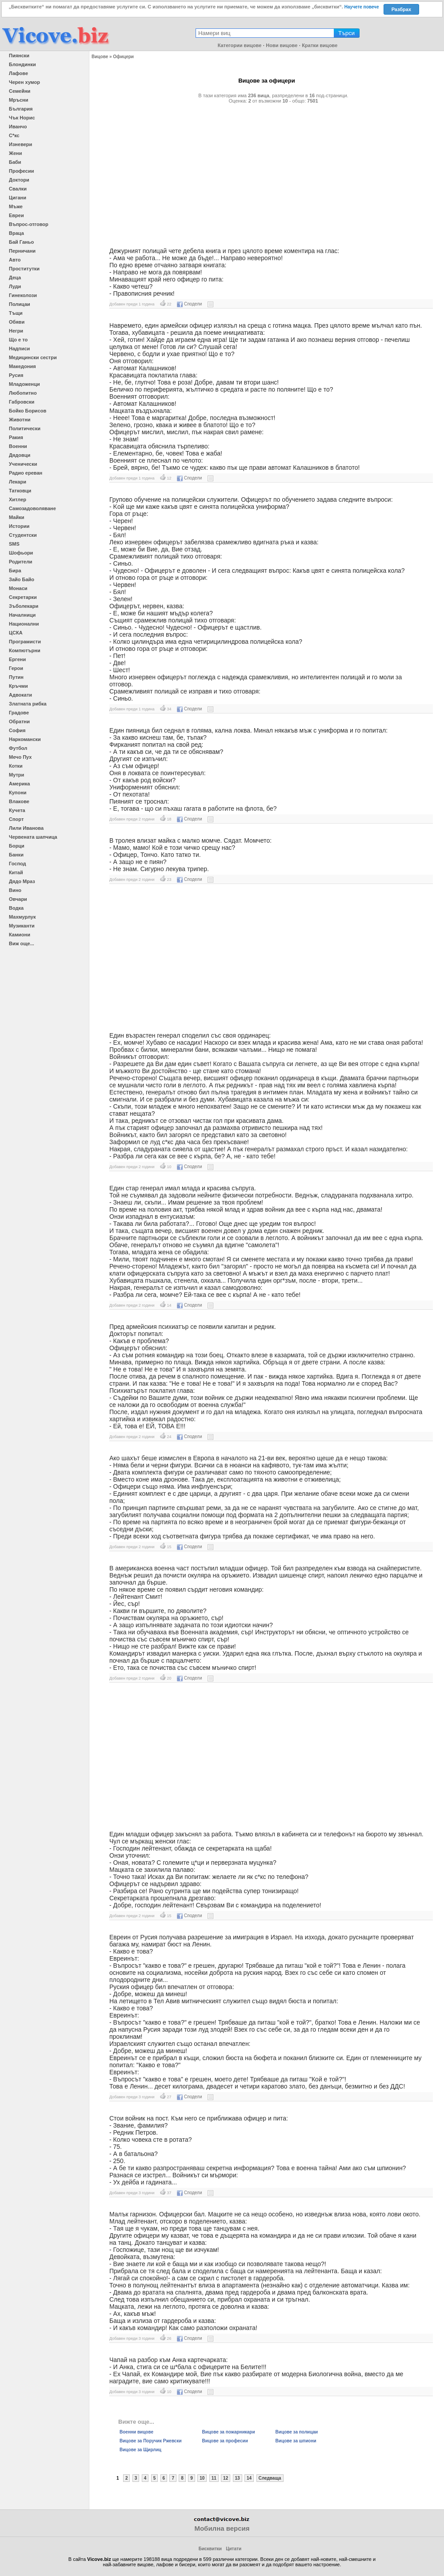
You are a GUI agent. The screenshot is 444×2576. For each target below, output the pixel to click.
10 (202, 2478)
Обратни (19, 721)
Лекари (17, 481)
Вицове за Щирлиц (140, 2449)
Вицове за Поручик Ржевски (151, 2440)
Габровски (21, 401)
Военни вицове (136, 2431)
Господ (17, 863)
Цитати (233, 2548)
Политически (24, 428)
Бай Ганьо (21, 242)
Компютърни (24, 650)
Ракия (16, 437)
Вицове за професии (225, 2440)
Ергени (17, 659)
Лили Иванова (26, 828)
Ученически (23, 464)
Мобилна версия (221, 2528)
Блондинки (22, 64)
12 (225, 2478)
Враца (16, 233)
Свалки (18, 188)
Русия (16, 375)
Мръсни (18, 100)
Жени (15, 153)
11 (214, 2478)
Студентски (23, 535)
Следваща (270, 2478)
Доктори (19, 179)
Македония (22, 366)
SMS (14, 544)
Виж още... (21, 943)
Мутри (16, 774)
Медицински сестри (33, 357)
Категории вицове (240, 45)
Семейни (19, 91)
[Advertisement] (266, 172)
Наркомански (25, 739)
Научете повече (361, 6)
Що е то (18, 339)
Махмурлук (22, 916)
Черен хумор (24, 82)
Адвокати (20, 695)
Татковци (20, 490)
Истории (19, 526)
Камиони (19, 934)
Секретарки (23, 597)
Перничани (22, 251)
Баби (15, 162)
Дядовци (19, 455)
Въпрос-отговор (28, 224)
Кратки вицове (319, 45)
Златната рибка (28, 703)
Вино (15, 890)
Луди (15, 286)
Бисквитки (210, 2548)
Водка (16, 908)
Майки (16, 517)
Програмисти (25, 641)
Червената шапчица (33, 837)
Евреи (16, 215)
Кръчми (18, 686)
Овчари (18, 899)
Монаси (18, 588)
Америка (19, 783)
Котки (16, 766)
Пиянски (19, 55)
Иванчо (18, 126)
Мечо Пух (20, 757)
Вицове (100, 56)
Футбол (18, 748)
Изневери (20, 144)
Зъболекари (23, 606)
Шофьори (21, 552)
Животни (20, 419)
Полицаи (19, 304)
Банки (16, 854)
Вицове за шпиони (296, 2440)
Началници (22, 615)
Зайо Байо (21, 579)
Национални (24, 623)
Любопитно (23, 393)
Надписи (19, 348)
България (21, 108)
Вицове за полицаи (297, 2431)
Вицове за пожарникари (228, 2431)
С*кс (14, 135)
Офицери (123, 56)
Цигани (17, 197)
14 (249, 2478)
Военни (18, 446)
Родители (20, 561)
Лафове (18, 73)
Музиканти (22, 925)
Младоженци (24, 384)
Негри (16, 330)
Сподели (189, 303)
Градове (19, 712)
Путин (16, 677)
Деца (15, 277)
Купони (18, 792)
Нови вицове (281, 45)
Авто (15, 259)
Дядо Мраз (22, 881)
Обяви (16, 322)
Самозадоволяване (32, 508)
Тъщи (16, 313)
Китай (16, 872)
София (17, 730)
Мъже (16, 206)
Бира (15, 570)
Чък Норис (22, 117)
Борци (16, 845)
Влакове (19, 801)
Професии (21, 171)
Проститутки (24, 268)
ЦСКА (16, 632)
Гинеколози (23, 295)
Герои (16, 668)
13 (237, 2478)
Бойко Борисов (27, 410)
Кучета (17, 810)
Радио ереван (25, 473)
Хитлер (17, 499)
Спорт (16, 819)
